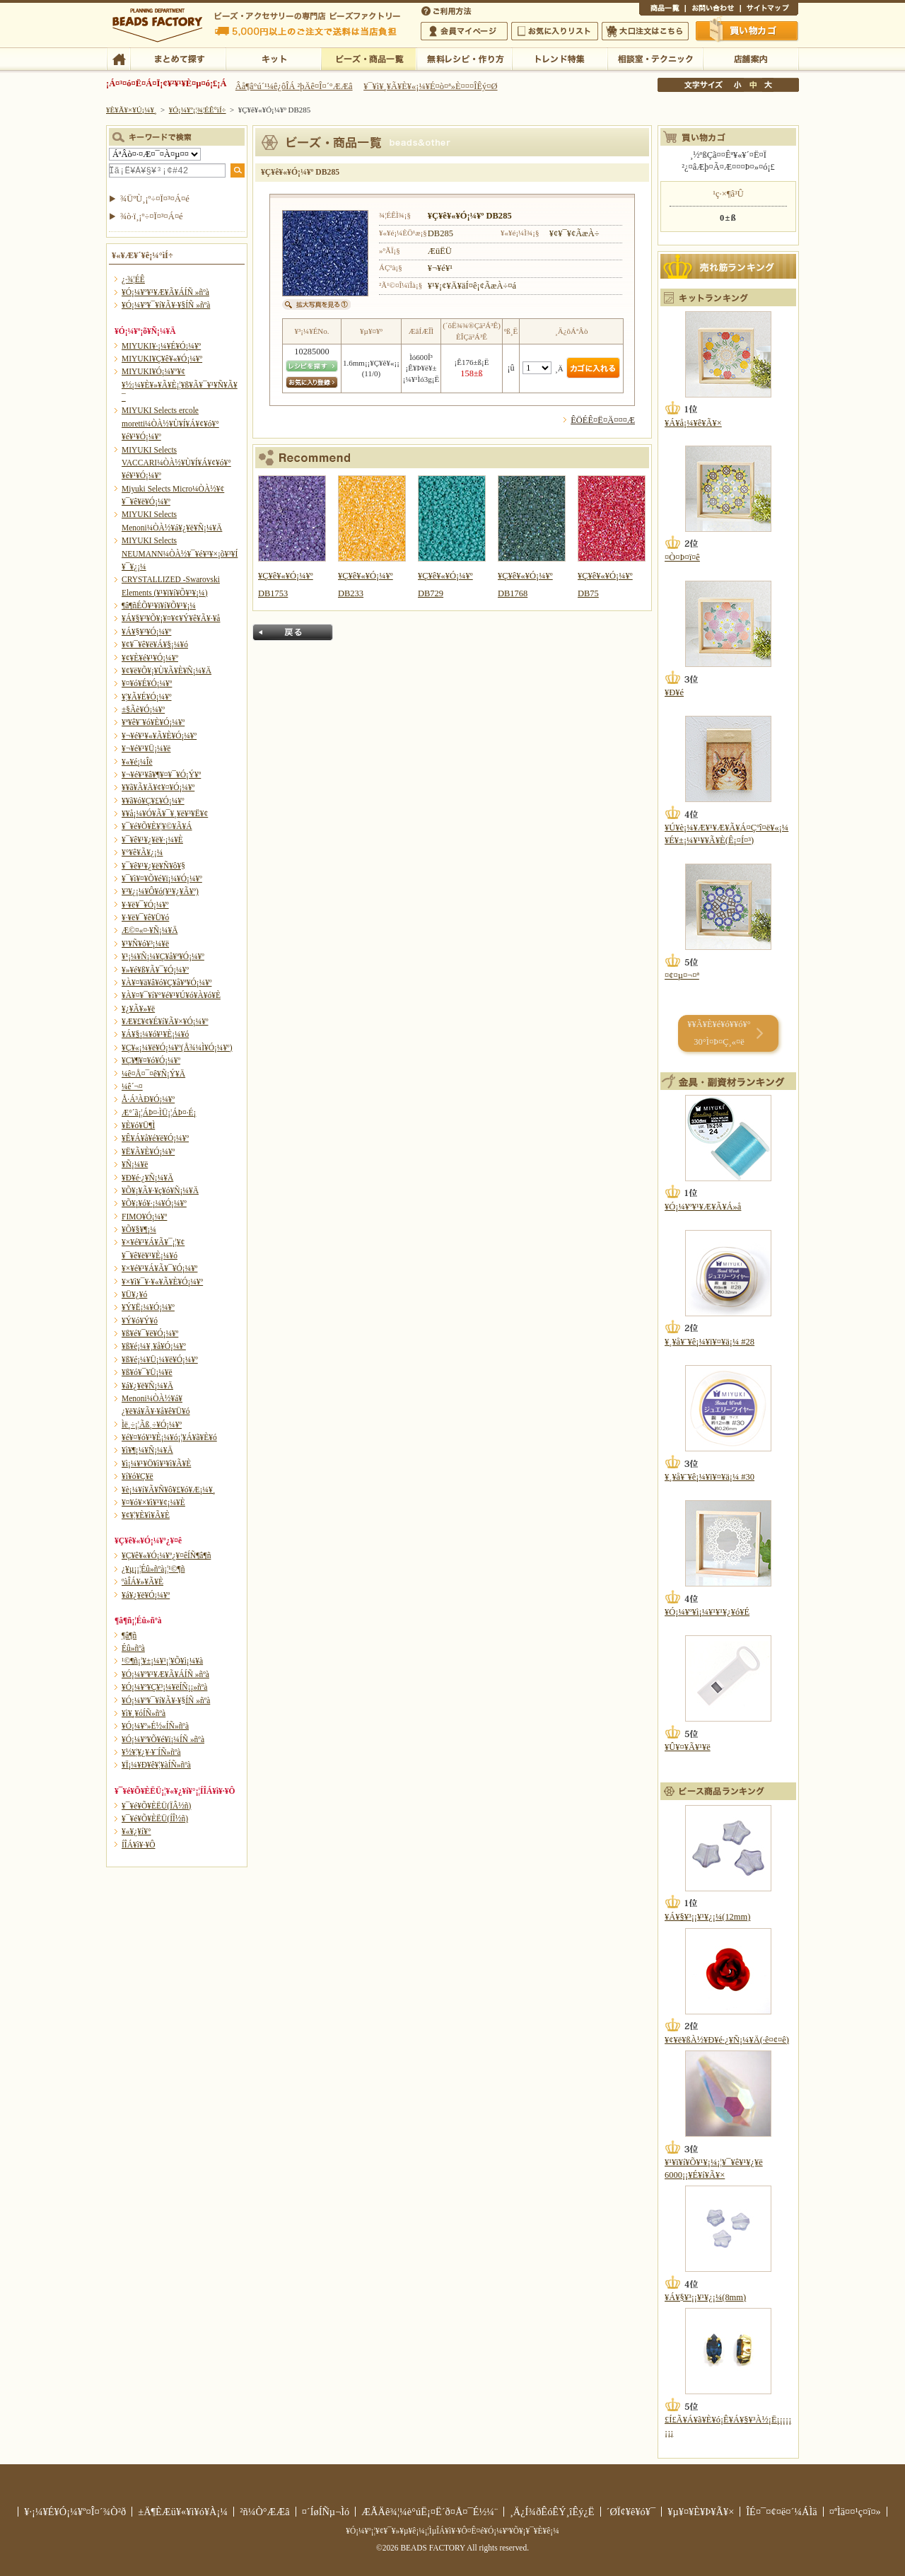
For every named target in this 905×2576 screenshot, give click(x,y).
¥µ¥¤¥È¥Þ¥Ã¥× (769, 10)
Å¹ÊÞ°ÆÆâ (750, 58)
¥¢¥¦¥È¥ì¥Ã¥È (146, 1515)
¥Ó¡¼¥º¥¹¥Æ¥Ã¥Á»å (703, 1207)
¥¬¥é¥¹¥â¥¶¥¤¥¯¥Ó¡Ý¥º (161, 774)
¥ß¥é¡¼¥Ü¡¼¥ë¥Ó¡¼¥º (160, 1359)
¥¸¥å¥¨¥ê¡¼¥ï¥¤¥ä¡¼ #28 (709, 1342)
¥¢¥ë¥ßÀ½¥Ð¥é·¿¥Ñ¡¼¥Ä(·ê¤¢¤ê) (727, 2040)
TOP (118, 58)
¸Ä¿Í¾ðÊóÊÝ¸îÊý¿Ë (552, 2512)
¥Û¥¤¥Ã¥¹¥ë (688, 1747)
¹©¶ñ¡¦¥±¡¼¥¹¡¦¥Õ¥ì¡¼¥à (162, 1661)
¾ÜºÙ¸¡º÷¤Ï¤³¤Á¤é (154, 199)
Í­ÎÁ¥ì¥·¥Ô (138, 1844)
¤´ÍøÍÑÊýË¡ (447, 10)
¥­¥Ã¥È (273, 58)
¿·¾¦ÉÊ (133, 279)
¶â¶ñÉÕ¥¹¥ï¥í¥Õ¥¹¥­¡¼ (159, 605)
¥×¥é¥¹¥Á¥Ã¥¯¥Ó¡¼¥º (159, 1268)
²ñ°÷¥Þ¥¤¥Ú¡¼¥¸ (464, 31)
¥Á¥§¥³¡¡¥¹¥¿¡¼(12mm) (707, 1917)
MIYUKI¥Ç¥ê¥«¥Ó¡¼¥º (162, 358)
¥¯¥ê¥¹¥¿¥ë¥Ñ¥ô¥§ (153, 865)
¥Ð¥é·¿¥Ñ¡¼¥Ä (147, 1177)
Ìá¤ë (292, 632)
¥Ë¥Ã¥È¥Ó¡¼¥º (148, 1151)
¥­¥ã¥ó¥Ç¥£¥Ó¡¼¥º (153, 800)
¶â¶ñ (129, 1635)
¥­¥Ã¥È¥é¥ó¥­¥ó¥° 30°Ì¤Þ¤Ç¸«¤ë (718, 1033)
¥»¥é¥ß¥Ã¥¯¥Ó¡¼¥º (155, 969)
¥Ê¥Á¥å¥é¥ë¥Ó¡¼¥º (155, 1138)
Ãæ (753, 85)
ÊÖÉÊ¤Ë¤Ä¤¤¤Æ (603, 420)
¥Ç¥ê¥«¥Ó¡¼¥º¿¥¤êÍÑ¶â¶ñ (166, 1555)
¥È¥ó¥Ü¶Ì (138, 1125)
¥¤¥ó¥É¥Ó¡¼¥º (147, 683)
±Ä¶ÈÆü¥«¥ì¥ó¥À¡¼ (183, 2512)
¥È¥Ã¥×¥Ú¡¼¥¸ (131, 109)
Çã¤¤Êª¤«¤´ (747, 30)
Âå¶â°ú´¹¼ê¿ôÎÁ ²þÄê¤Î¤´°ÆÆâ (294, 86)
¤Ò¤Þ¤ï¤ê (682, 557)
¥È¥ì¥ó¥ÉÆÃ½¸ (560, 58)
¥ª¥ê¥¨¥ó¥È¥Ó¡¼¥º (153, 722)
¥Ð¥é (674, 692)
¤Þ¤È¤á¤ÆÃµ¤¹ (178, 58)
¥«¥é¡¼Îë (137, 762)
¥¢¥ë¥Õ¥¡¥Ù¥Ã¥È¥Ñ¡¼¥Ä (166, 670)
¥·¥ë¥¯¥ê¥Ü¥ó (145, 917)
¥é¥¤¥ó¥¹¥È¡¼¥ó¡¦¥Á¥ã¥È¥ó (169, 1437)
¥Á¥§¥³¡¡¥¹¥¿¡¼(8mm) (705, 2297)
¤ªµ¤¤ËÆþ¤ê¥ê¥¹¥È (554, 31)
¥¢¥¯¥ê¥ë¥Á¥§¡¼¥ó (155, 644)
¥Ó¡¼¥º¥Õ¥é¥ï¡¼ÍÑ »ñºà (163, 1739)
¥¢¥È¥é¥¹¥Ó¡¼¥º (150, 658)
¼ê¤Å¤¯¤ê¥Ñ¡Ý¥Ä (153, 1073)
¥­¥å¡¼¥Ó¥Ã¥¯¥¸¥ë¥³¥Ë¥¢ (165, 813)
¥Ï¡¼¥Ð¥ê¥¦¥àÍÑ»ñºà (156, 1764)
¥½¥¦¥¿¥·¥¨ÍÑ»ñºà (151, 1752)
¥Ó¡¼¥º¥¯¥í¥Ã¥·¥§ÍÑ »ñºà (166, 305)
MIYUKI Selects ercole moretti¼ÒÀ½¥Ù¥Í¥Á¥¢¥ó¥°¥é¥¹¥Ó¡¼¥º (170, 423)
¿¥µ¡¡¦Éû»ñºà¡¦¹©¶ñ (153, 1569)
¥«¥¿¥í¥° (136, 1831)
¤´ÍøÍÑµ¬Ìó (326, 2512)
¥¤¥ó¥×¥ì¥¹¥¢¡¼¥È (153, 1502)
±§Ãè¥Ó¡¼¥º (143, 709)
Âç (767, 85)
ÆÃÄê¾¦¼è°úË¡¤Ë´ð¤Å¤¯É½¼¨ (429, 2512)
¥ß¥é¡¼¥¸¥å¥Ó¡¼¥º (154, 1346)
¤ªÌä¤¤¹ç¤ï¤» (713, 10)
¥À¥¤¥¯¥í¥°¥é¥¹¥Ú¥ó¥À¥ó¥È (171, 995)
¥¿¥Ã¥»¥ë (138, 1008)
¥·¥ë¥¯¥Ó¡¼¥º (145, 904)
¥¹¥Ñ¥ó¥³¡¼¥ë (145, 943)
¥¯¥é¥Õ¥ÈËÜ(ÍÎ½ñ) (155, 1818)
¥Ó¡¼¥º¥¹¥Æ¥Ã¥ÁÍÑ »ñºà (165, 292)
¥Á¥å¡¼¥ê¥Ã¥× (693, 423)
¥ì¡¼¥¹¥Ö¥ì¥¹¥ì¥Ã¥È (156, 1463)
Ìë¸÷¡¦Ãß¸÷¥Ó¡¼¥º (152, 1424)
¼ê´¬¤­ (132, 1086)
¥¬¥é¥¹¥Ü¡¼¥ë (146, 748)
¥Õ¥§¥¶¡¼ (139, 1229)
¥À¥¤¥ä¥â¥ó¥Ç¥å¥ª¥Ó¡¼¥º (166, 982)
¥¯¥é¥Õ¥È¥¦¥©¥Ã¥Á (157, 826)
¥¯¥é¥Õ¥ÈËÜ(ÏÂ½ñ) (156, 1806)
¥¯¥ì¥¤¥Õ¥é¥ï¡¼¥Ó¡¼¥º (162, 878)
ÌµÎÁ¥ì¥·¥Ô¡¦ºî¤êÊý (464, 58)
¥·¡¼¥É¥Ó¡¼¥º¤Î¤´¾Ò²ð (75, 2512)
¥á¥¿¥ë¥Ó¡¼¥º (146, 1595)
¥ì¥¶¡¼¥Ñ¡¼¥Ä (147, 1450)
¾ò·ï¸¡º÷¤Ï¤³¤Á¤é (151, 216)
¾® (738, 85)
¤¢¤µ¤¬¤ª (682, 975)
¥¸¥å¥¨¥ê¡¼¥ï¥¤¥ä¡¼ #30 (709, 1477)
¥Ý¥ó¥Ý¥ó (140, 1320)
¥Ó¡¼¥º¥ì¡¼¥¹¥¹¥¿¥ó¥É (707, 1612)
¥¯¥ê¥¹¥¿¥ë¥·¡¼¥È (152, 839)
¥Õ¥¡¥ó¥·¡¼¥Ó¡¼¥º (154, 1203)
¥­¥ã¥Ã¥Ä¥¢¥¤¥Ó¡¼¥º (158, 787)
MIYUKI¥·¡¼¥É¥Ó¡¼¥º (161, 346)
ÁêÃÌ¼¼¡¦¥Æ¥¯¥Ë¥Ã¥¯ (655, 58)
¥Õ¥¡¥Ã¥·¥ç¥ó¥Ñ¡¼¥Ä (160, 1190)
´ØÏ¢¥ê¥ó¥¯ (631, 2512)
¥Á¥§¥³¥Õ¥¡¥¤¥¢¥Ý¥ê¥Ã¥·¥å (171, 618)
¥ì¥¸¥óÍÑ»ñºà (143, 1713)
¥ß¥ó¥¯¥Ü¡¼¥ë (147, 1372)
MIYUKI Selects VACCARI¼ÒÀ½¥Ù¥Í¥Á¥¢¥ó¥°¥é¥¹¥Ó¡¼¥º (176, 463)
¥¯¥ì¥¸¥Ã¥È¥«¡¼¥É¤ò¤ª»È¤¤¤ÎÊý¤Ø (430, 86)
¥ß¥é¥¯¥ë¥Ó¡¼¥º (150, 1333)
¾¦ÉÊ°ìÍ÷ (662, 10)
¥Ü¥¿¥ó (134, 1294)
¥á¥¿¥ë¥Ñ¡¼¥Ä (147, 1385)
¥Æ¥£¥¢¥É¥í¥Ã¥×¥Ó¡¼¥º (165, 1021)
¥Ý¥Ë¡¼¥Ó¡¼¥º (148, 1307)
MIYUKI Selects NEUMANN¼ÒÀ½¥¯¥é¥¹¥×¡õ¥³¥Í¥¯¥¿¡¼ (180, 553)
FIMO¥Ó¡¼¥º (144, 1216)
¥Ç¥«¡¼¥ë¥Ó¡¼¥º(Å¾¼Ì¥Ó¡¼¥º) (177, 1047)
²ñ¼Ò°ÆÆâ (265, 2512)
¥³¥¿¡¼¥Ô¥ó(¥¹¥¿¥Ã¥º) (160, 891)
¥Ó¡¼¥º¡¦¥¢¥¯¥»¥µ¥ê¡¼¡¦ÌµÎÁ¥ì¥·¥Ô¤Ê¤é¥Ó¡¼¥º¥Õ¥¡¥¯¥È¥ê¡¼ (452, 2530)
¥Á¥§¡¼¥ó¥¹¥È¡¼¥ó (155, 1034)
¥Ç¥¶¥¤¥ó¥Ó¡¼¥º (151, 1060)
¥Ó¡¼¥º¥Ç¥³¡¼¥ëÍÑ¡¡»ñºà (164, 1687)
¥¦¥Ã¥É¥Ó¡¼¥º (147, 696)
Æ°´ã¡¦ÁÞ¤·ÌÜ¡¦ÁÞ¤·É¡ (159, 1112)
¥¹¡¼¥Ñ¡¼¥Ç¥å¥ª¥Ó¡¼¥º (163, 956)
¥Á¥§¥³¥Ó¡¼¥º (146, 631)
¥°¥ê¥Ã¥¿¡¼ (142, 852)
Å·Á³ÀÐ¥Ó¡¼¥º (148, 1099)
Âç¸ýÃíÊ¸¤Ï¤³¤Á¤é (645, 31)
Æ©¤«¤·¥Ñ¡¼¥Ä (149, 930)
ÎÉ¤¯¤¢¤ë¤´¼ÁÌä (781, 2512)
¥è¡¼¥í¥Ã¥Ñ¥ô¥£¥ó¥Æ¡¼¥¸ (169, 1489)
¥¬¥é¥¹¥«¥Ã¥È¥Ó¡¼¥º (159, 735)
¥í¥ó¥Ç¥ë (137, 1476)
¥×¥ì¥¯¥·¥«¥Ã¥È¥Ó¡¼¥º (162, 1281)
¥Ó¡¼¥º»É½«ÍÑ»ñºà (155, 1726)
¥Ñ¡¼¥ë (135, 1164)
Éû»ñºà (133, 1648)
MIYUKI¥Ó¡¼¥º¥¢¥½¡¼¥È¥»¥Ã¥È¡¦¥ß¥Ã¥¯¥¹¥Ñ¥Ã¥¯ (180, 384)
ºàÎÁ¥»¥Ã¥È (142, 1581)
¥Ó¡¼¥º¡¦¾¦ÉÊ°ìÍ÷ (369, 58)
